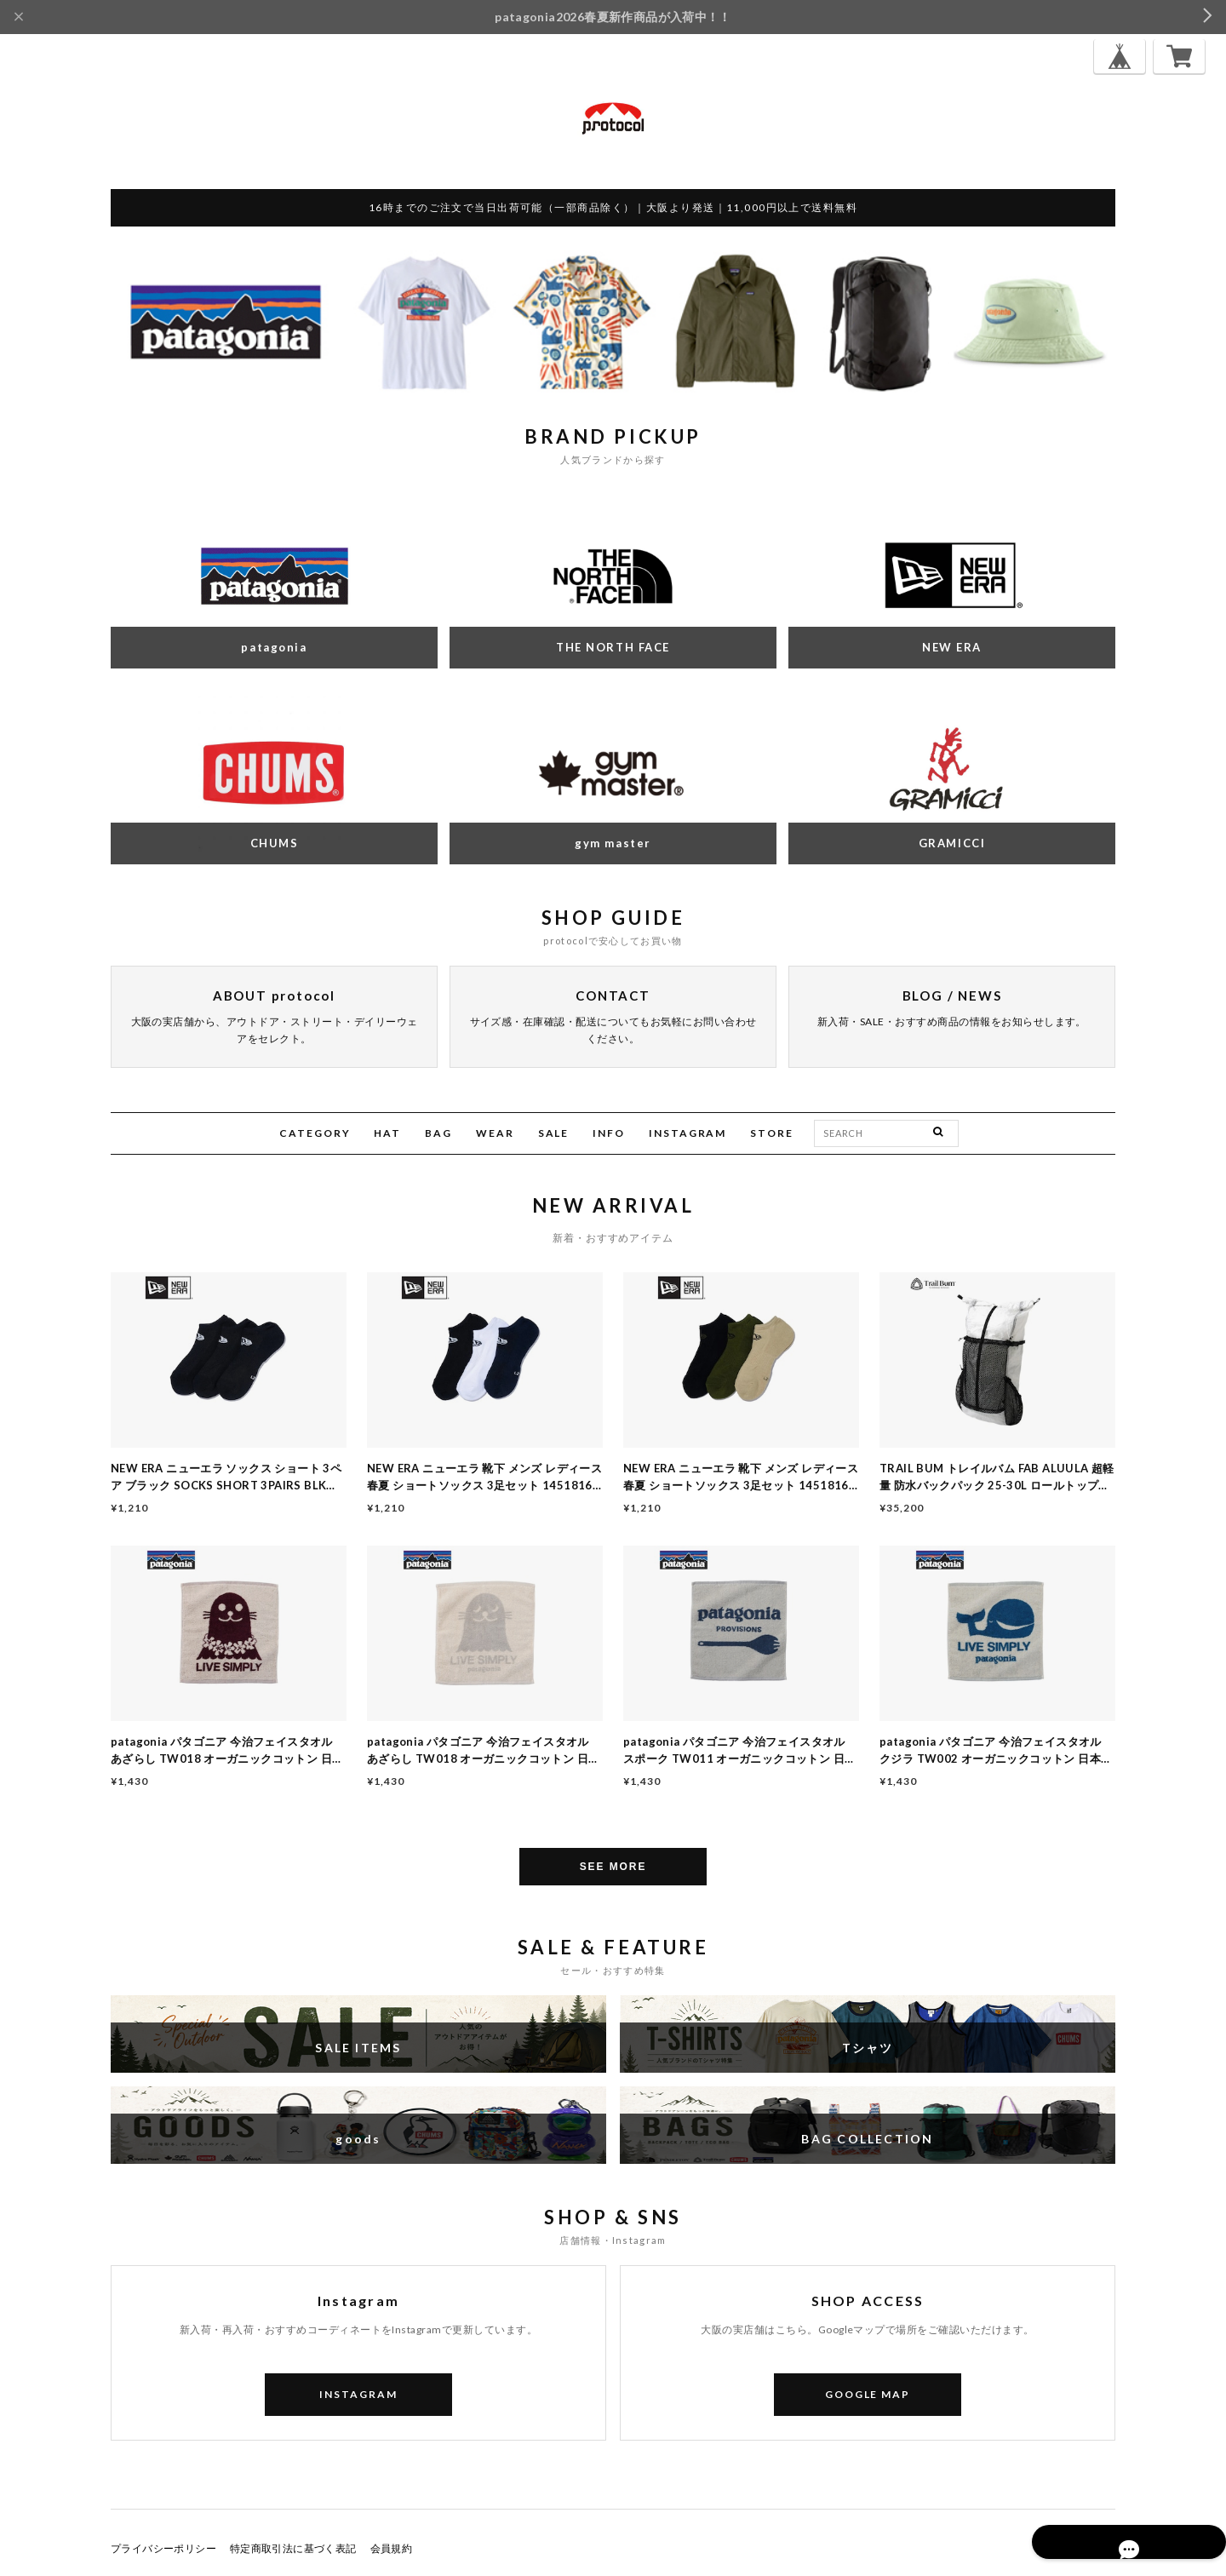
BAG (438, 1133)
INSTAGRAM (687, 1133)
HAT (387, 1133)
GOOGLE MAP (867, 2394)
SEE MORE (613, 1867)
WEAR (495, 1133)
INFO (609, 1133)
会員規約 (391, 2548)
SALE (554, 1133)
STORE (771, 1133)
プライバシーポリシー (163, 2548)
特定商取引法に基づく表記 (293, 2548)
